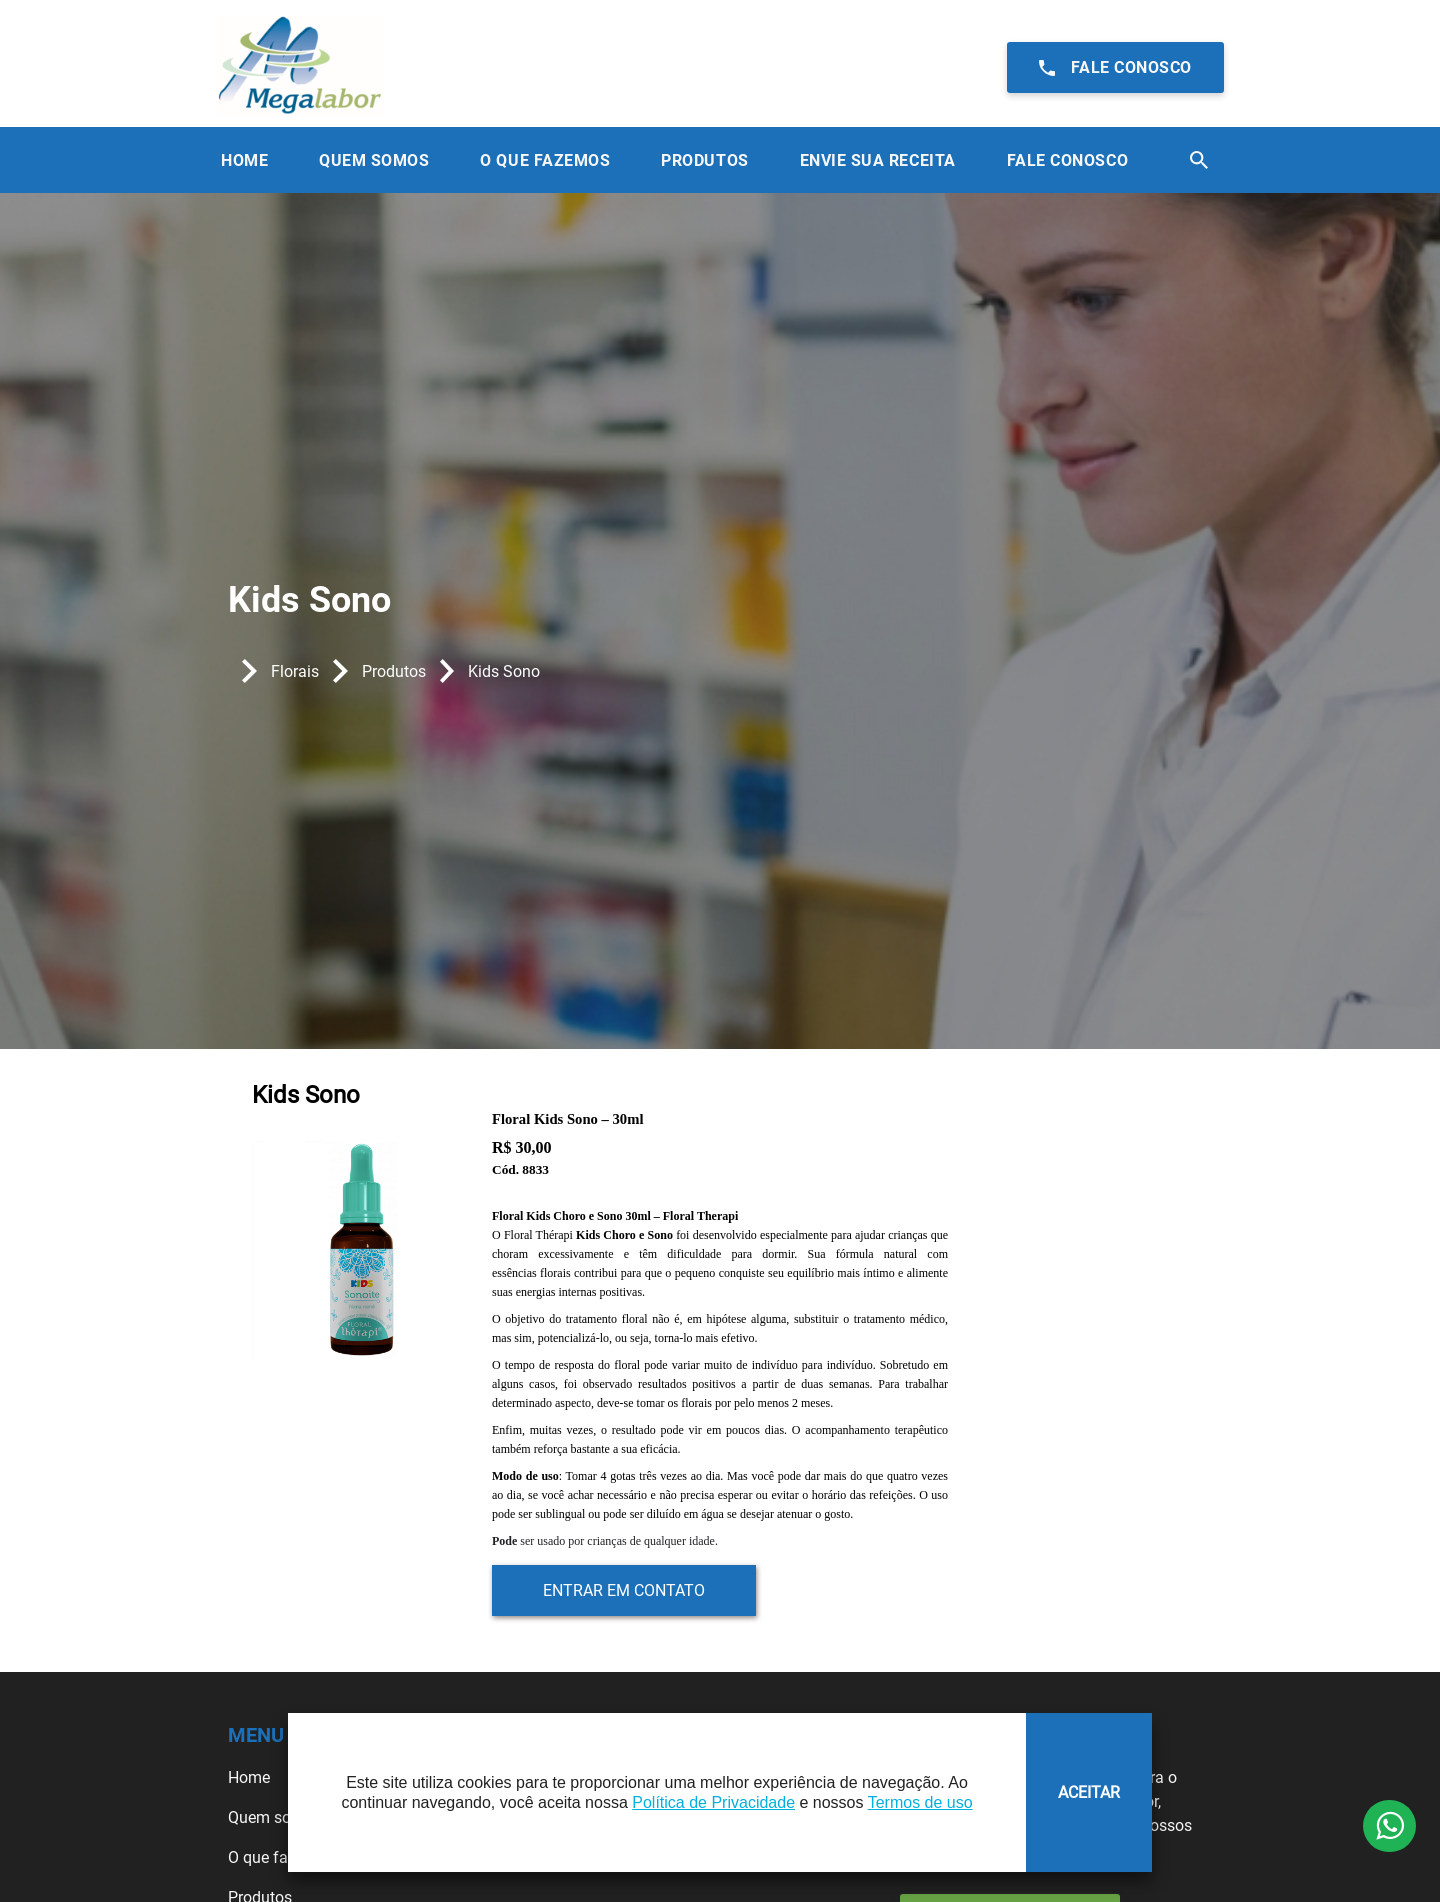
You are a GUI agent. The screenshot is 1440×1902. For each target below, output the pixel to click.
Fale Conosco (1067, 160)
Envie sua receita (878, 160)
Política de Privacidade (713, 1802)
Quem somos (275, 1817)
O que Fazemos (545, 160)
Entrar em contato (624, 1590)
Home (244, 160)
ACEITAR (1089, 1792)
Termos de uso (920, 1802)
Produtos (704, 160)
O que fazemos (281, 1857)
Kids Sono (504, 671)
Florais (295, 671)
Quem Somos (374, 160)
